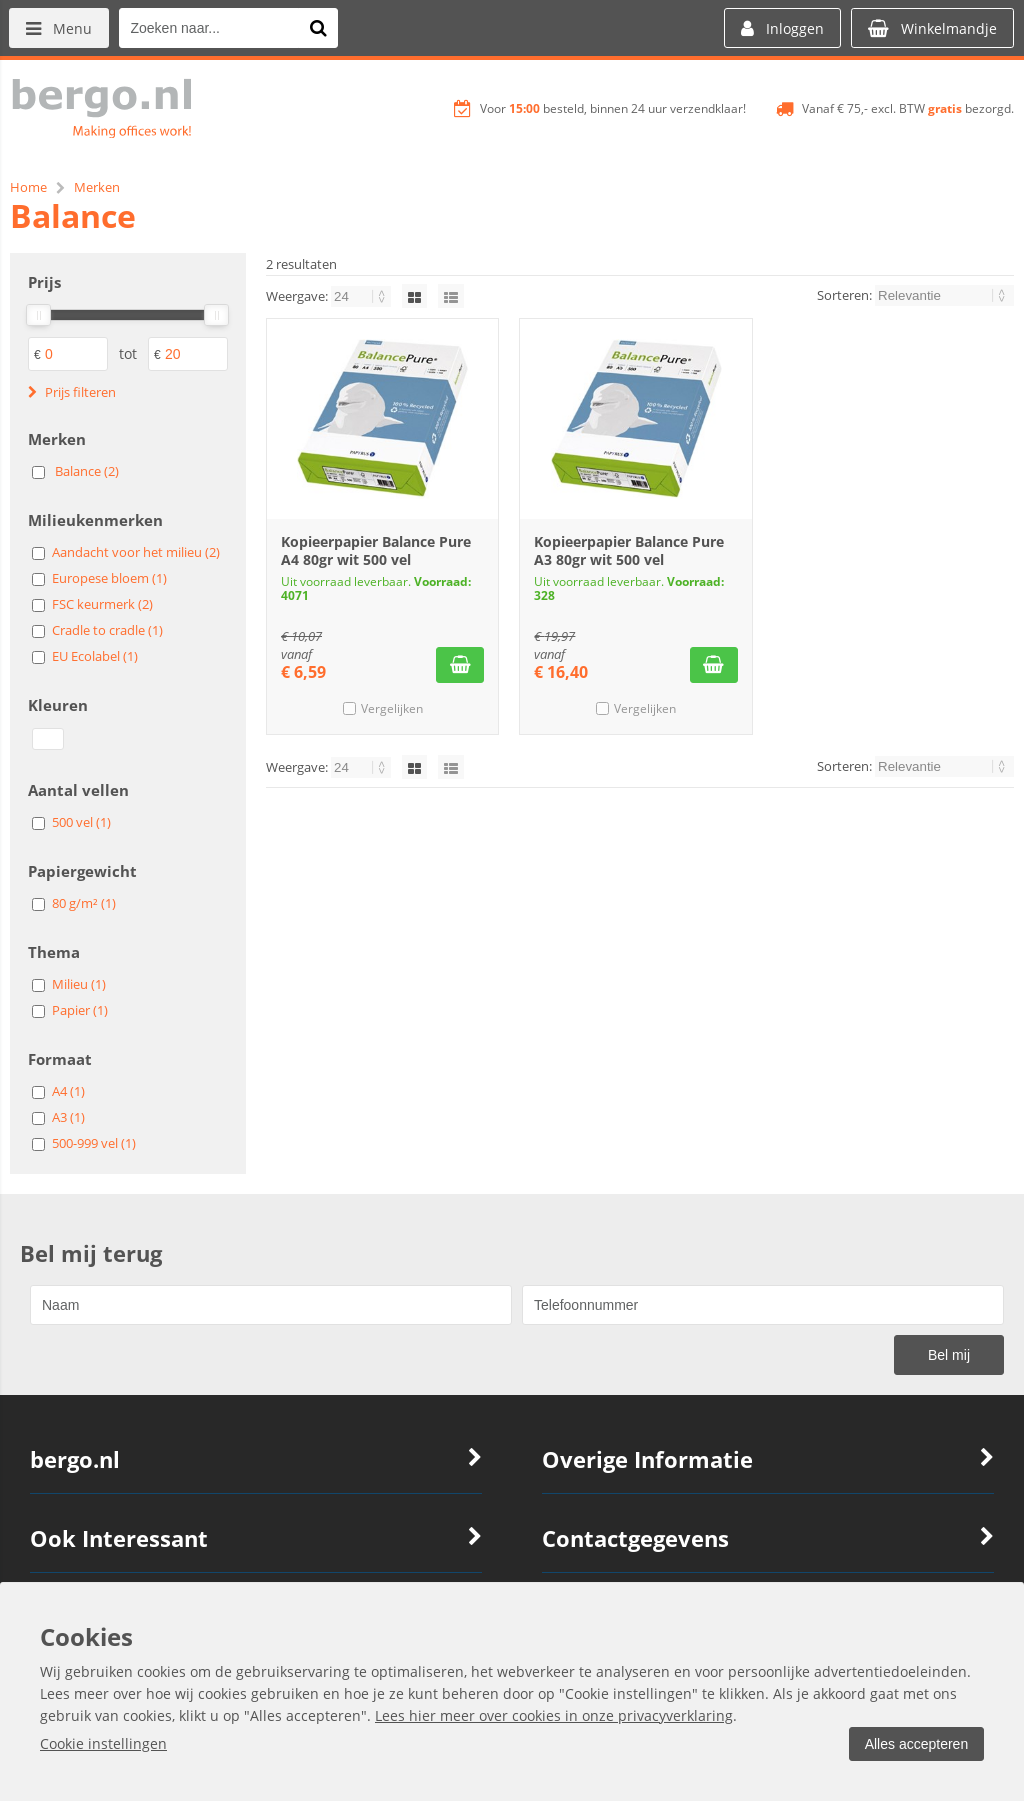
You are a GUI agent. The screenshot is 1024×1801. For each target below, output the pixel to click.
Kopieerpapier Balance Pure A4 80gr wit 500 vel (376, 550)
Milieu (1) (79, 984)
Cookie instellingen (103, 1743)
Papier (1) (80, 1010)
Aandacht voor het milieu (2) (136, 552)
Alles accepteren (915, 1744)
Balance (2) (87, 471)
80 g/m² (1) (84, 903)
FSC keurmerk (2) (102, 604)
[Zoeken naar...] (319, 28)
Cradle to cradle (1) (107, 630)
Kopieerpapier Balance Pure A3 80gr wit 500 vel (629, 550)
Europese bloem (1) (109, 578)
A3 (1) (68, 1117)
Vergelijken (392, 708)
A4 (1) (68, 1091)
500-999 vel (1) (94, 1143)
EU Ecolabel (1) (95, 656)
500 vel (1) (81, 822)
